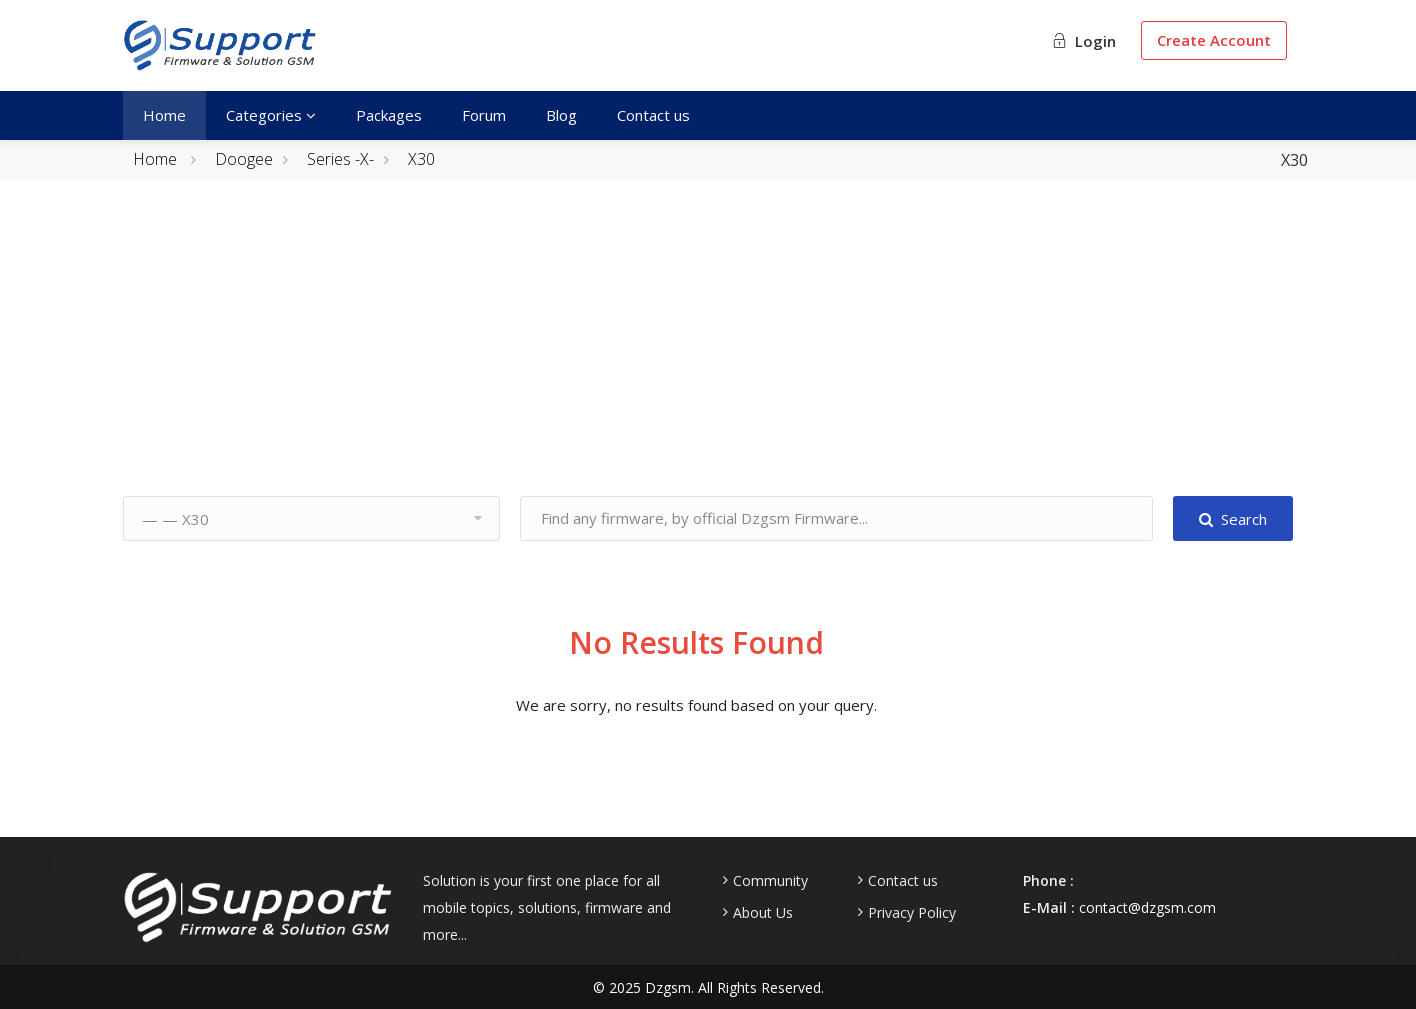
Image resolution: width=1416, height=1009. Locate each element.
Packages (389, 115)
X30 (421, 159)
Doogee (244, 159)
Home (164, 115)
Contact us (653, 115)
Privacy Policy (912, 913)
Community (770, 881)
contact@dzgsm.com (1147, 907)
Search (1233, 519)
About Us (763, 913)
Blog (561, 115)
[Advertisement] (708, 356)
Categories (271, 115)
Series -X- (340, 159)
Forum (484, 115)
